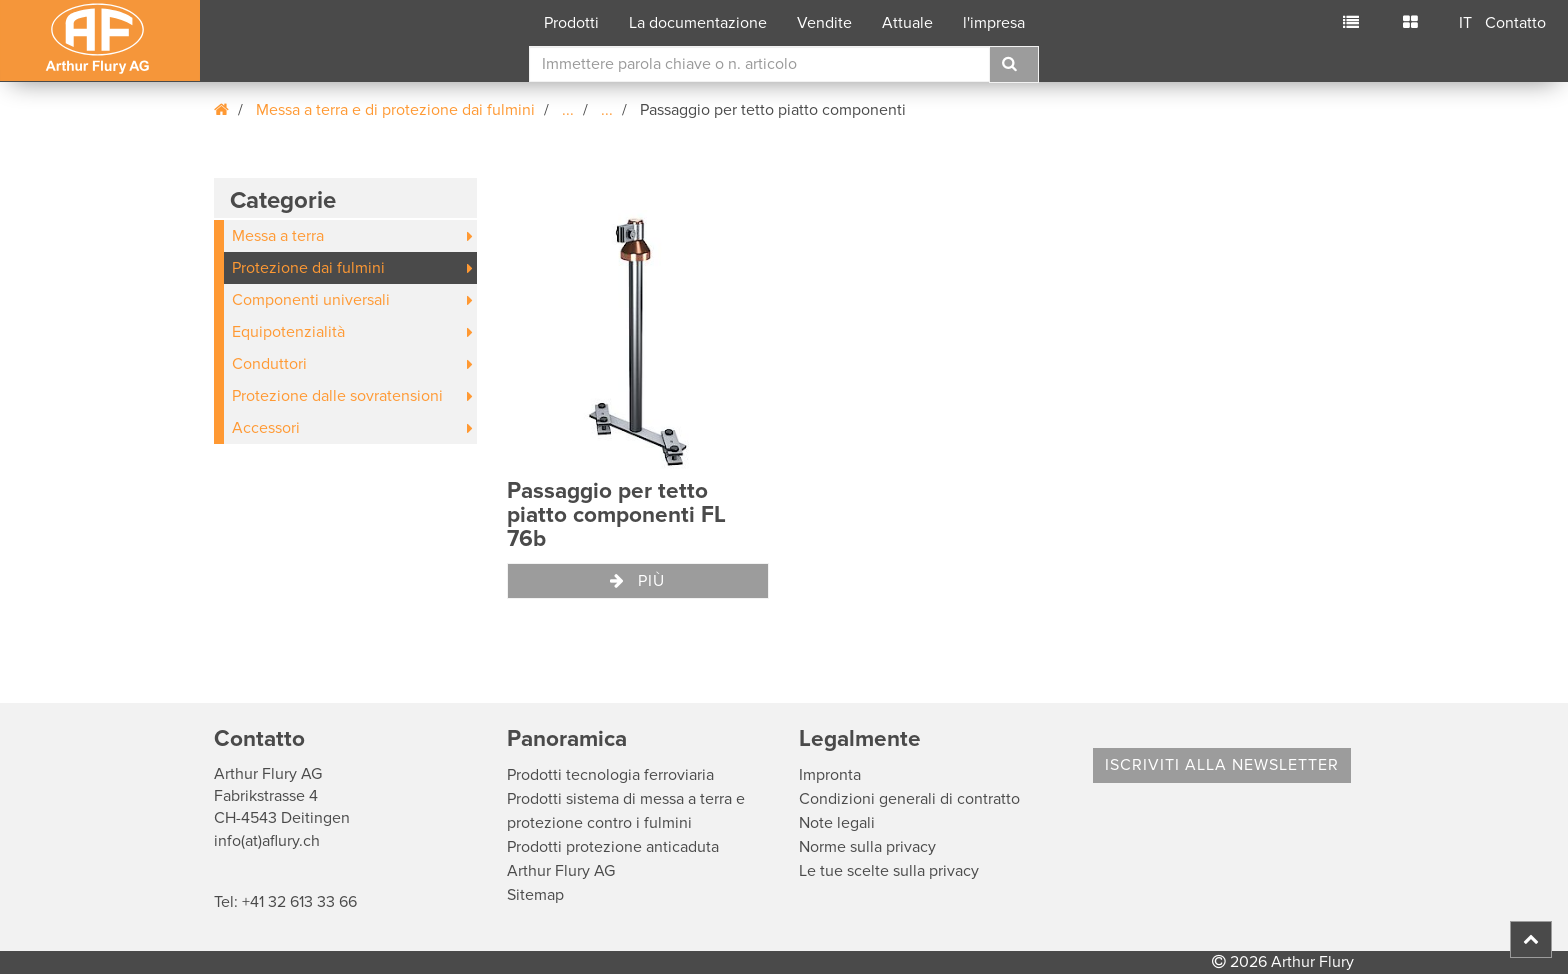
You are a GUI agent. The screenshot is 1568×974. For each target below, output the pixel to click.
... (568, 110)
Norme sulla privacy (867, 847)
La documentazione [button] (698, 23)
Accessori (266, 428)
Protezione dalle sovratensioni (337, 396)
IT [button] (1465, 23)
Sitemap (535, 895)
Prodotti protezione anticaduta (613, 847)
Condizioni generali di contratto (909, 799)
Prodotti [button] (571, 23)
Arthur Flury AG (561, 871)
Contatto (1515, 23)
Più (637, 581)
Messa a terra (278, 236)
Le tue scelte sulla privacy (889, 871)
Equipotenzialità (288, 332)
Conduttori (269, 364)
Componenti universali (311, 300)
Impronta (830, 775)
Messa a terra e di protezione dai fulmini (395, 110)
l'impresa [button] (994, 23)
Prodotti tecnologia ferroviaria (610, 775)
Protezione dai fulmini (308, 268)
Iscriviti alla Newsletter (1222, 765)
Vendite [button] (824, 23)
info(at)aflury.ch (267, 841)
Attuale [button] (907, 23)
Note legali (837, 823)
